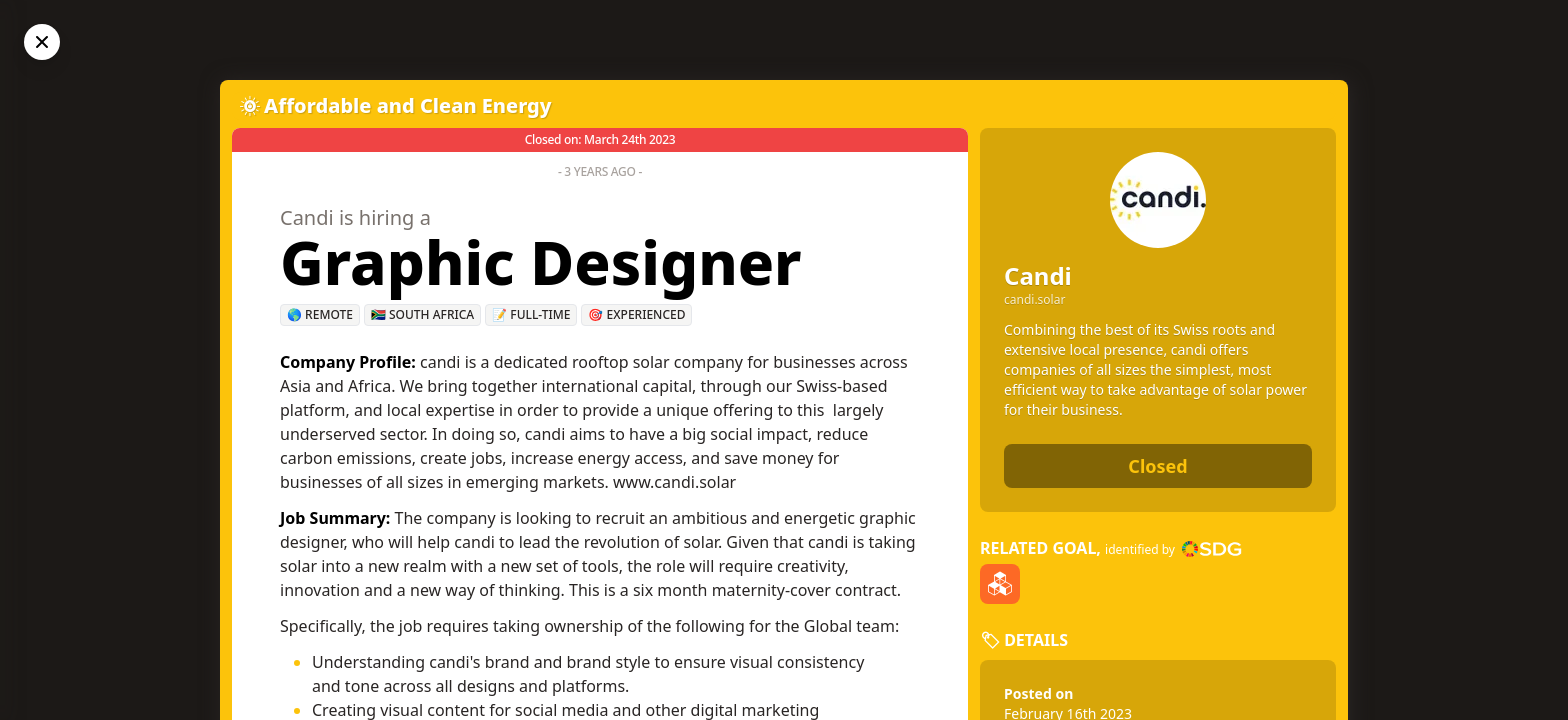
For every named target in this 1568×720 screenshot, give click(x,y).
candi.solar (1034, 300)
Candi (1038, 275)
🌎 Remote (320, 314)
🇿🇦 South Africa (422, 314)
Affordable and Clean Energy (408, 105)
